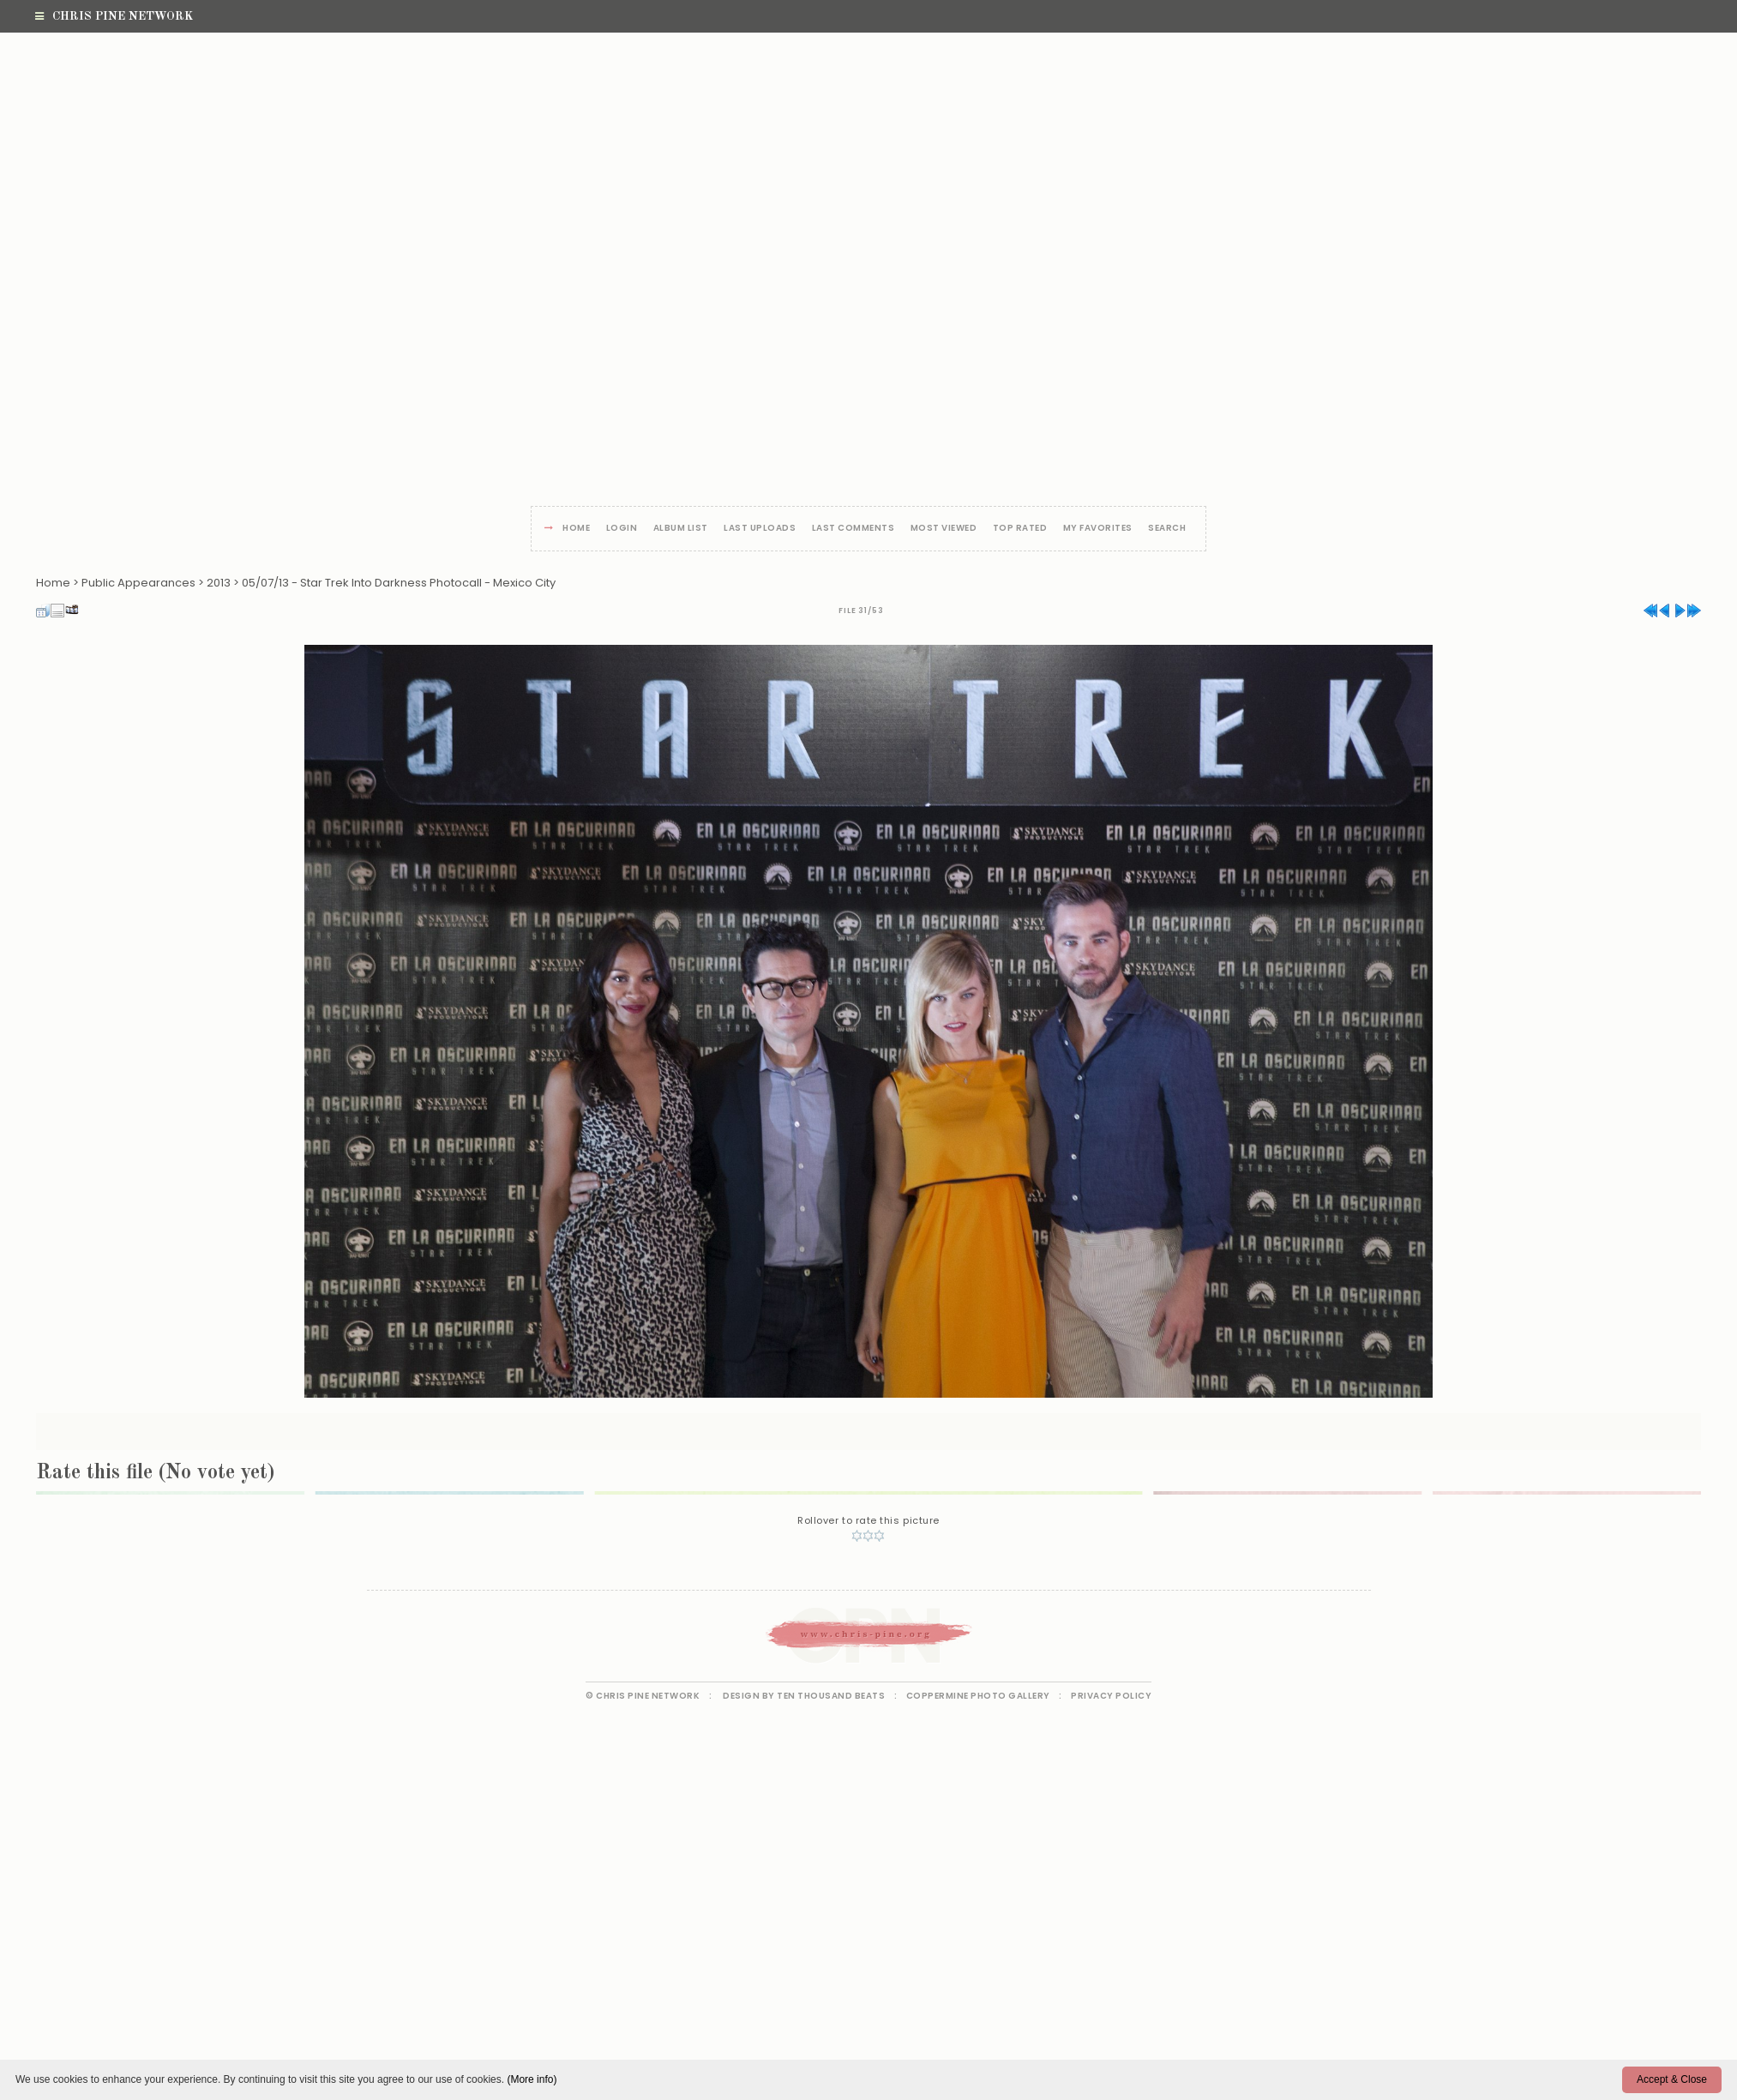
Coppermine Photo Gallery (978, 1695)
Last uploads (760, 528)
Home (576, 528)
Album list (680, 528)
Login (622, 528)
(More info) (531, 2079)
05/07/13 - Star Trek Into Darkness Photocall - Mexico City (399, 583)
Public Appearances (138, 583)
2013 (219, 583)
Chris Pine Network (114, 16)
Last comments (853, 528)
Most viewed (944, 528)
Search (1167, 528)
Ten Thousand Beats (831, 1695)
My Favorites (1098, 528)
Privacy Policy (1111, 1695)
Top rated (1020, 528)
